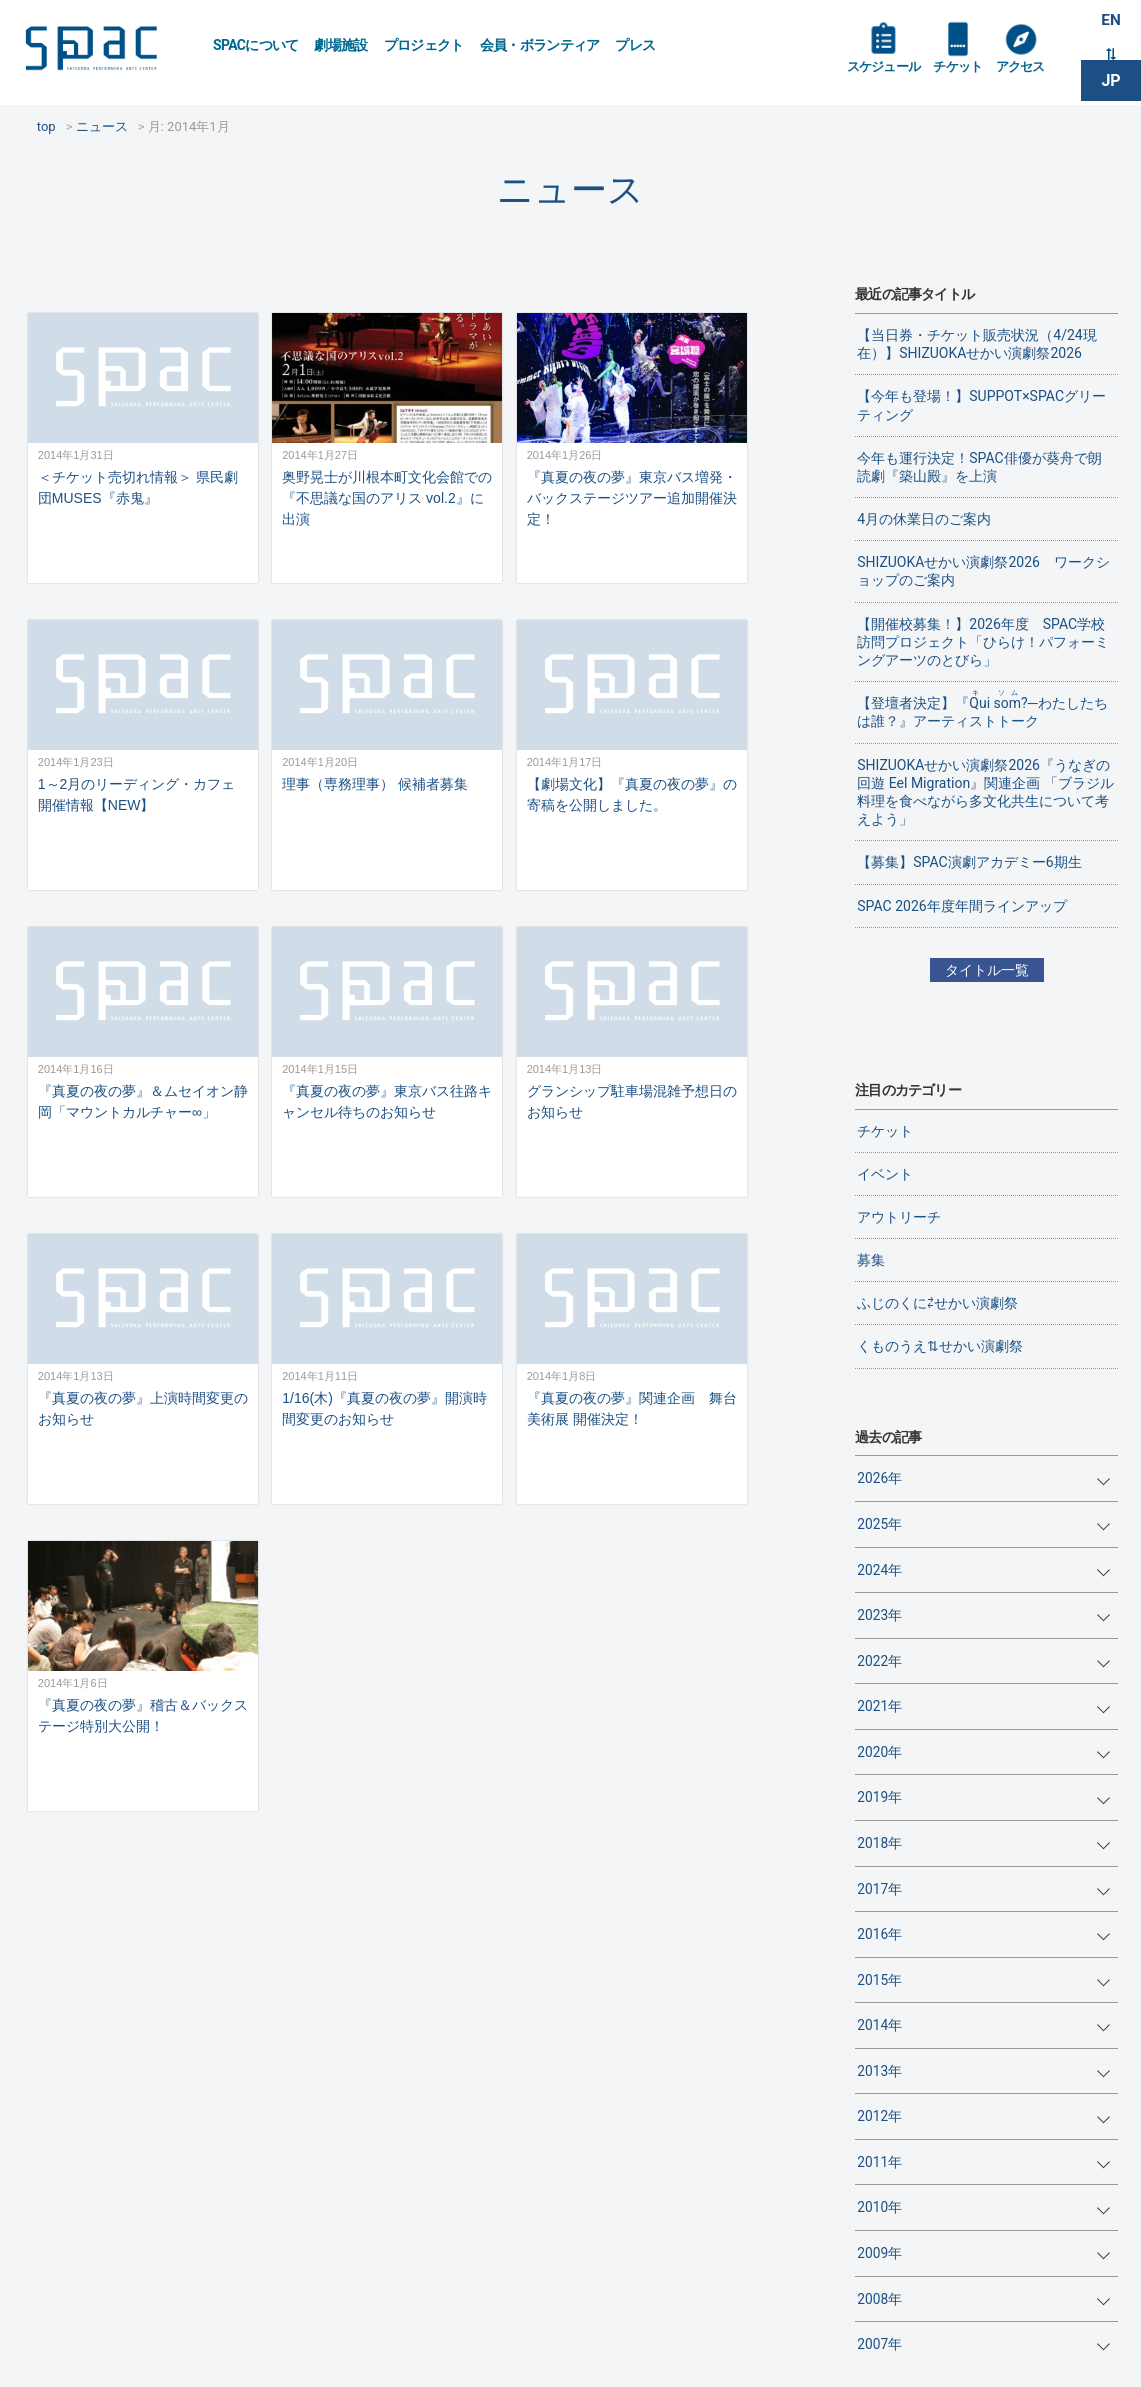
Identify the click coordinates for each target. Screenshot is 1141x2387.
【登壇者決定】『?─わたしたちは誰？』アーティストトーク (982, 709)
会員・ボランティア (540, 45)
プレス (635, 45)
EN (1111, 21)
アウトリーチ (899, 1217)
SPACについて (255, 45)
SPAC (105, 50)
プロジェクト (424, 45)
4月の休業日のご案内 (924, 519)
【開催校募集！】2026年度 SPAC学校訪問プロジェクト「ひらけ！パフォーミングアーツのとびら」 (983, 642)
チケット (964, 72)
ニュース (570, 189)
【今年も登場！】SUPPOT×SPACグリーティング (981, 405)
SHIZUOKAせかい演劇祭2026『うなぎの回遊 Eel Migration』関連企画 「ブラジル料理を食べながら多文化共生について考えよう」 (985, 792)
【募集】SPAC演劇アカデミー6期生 (969, 862)
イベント (885, 1174)
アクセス (1029, 72)
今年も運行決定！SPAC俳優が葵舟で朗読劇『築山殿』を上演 (979, 467)
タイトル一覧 (987, 970)
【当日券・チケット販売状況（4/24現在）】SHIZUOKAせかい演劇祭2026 (976, 344)
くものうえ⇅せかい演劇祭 (940, 1346)
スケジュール (886, 72)
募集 (871, 1260)
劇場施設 (340, 45)
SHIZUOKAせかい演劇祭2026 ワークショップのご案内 (983, 571)
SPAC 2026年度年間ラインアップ (961, 906)
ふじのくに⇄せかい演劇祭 (937, 1303)
